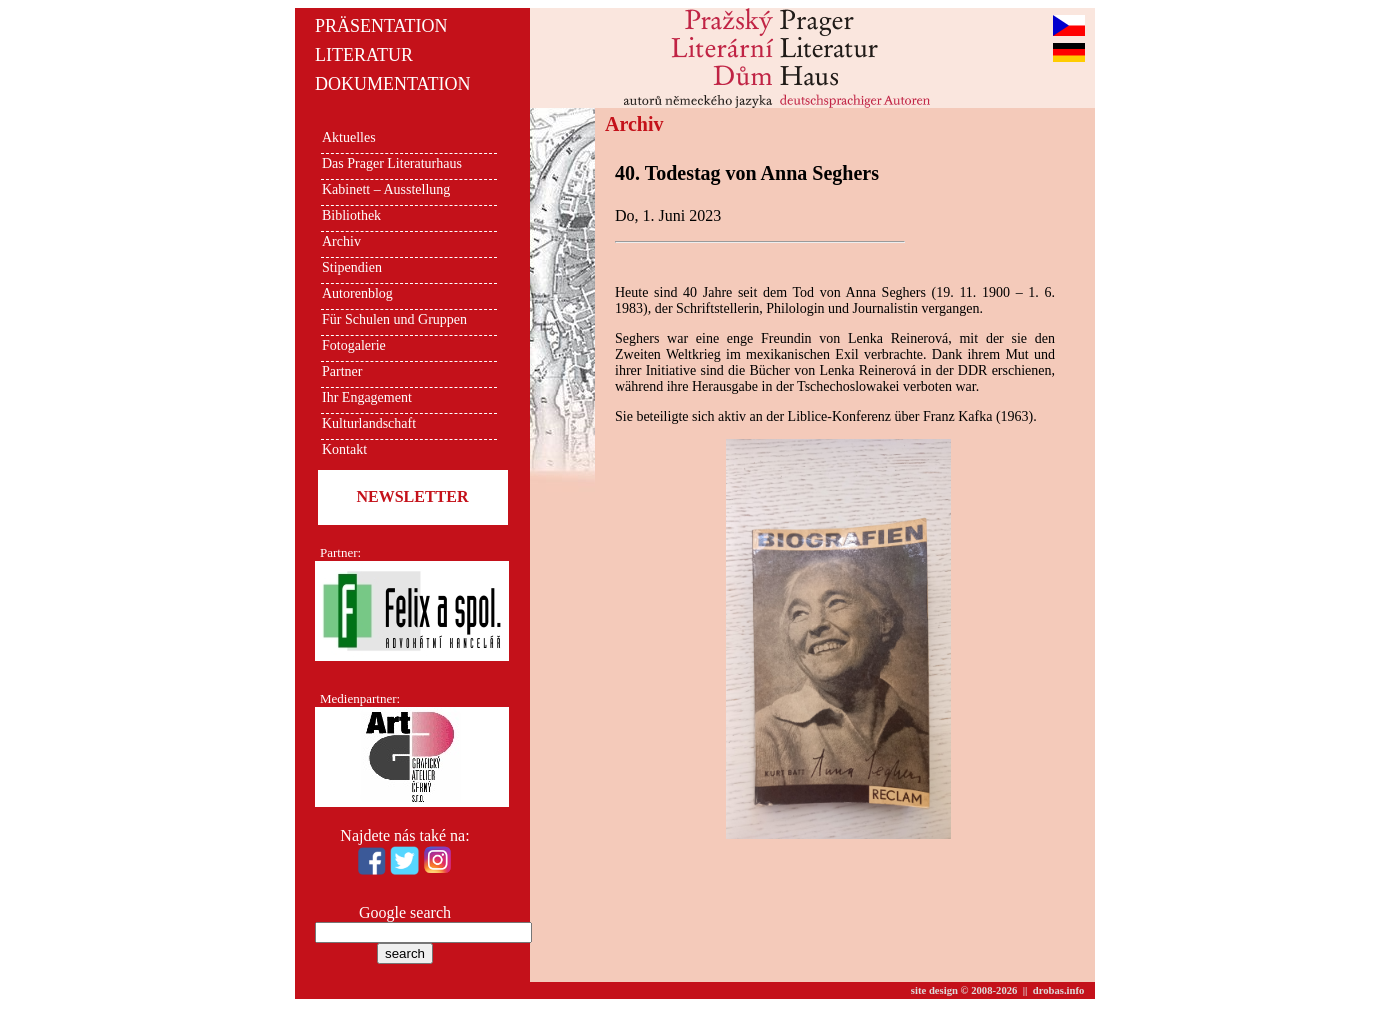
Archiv (341, 241)
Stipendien (352, 267)
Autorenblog (357, 293)
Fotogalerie (354, 345)
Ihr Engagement (367, 397)
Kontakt (344, 449)
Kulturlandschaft (369, 423)
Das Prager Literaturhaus (392, 163)
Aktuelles (349, 137)
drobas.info (1059, 990)
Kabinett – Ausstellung (386, 189)
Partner (342, 371)
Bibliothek (351, 215)
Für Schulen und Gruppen (394, 319)
